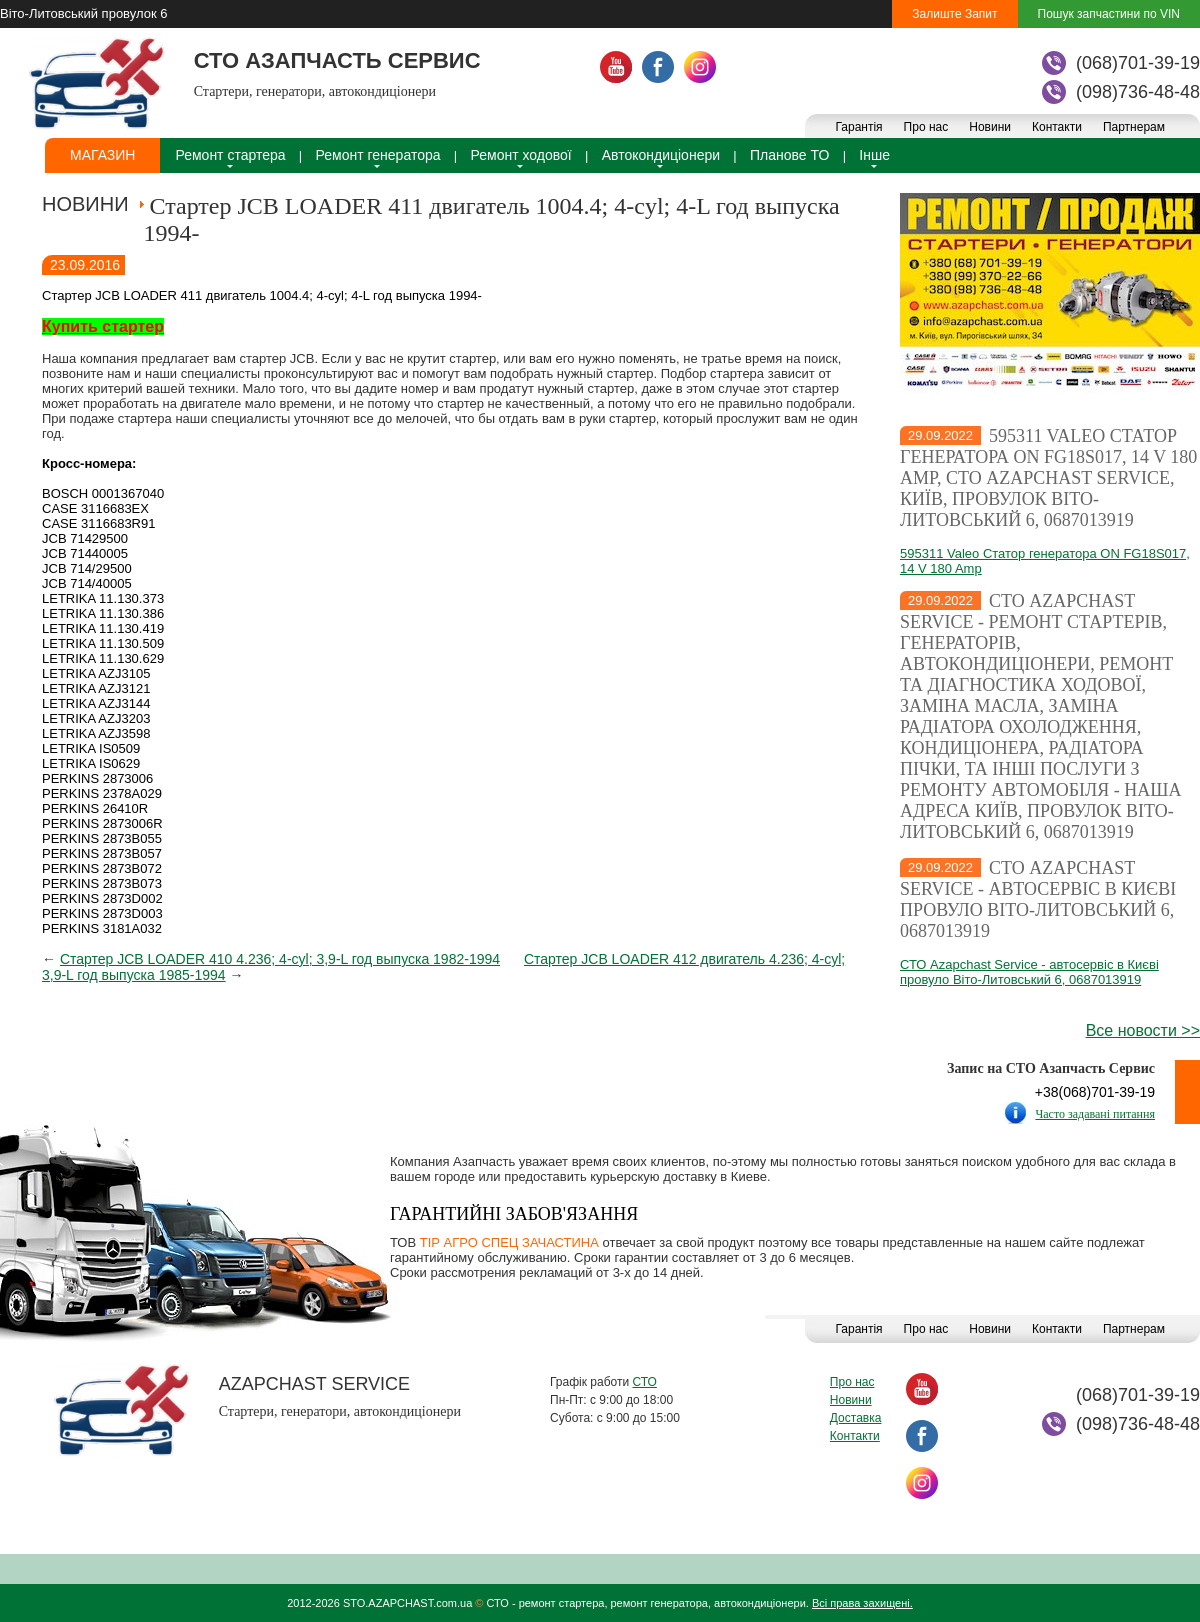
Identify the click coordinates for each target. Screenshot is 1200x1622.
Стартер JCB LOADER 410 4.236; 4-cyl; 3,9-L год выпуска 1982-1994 (280, 959)
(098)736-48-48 (1138, 92)
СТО (644, 1382)
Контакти (1057, 127)
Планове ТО (789, 155)
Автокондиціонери (661, 155)
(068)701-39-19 (1138, 63)
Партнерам (1134, 127)
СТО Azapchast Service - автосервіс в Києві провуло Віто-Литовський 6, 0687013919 (1038, 899)
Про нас (926, 127)
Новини (990, 127)
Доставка (856, 1418)
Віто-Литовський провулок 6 (83, 13)
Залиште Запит (954, 14)
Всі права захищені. (862, 1603)
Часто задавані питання (1095, 1114)
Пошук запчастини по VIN (1109, 14)
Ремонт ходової (521, 155)
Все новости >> (1143, 1030)
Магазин (102, 155)
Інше (874, 155)
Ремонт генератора (378, 155)
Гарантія (858, 127)
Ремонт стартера (230, 155)
